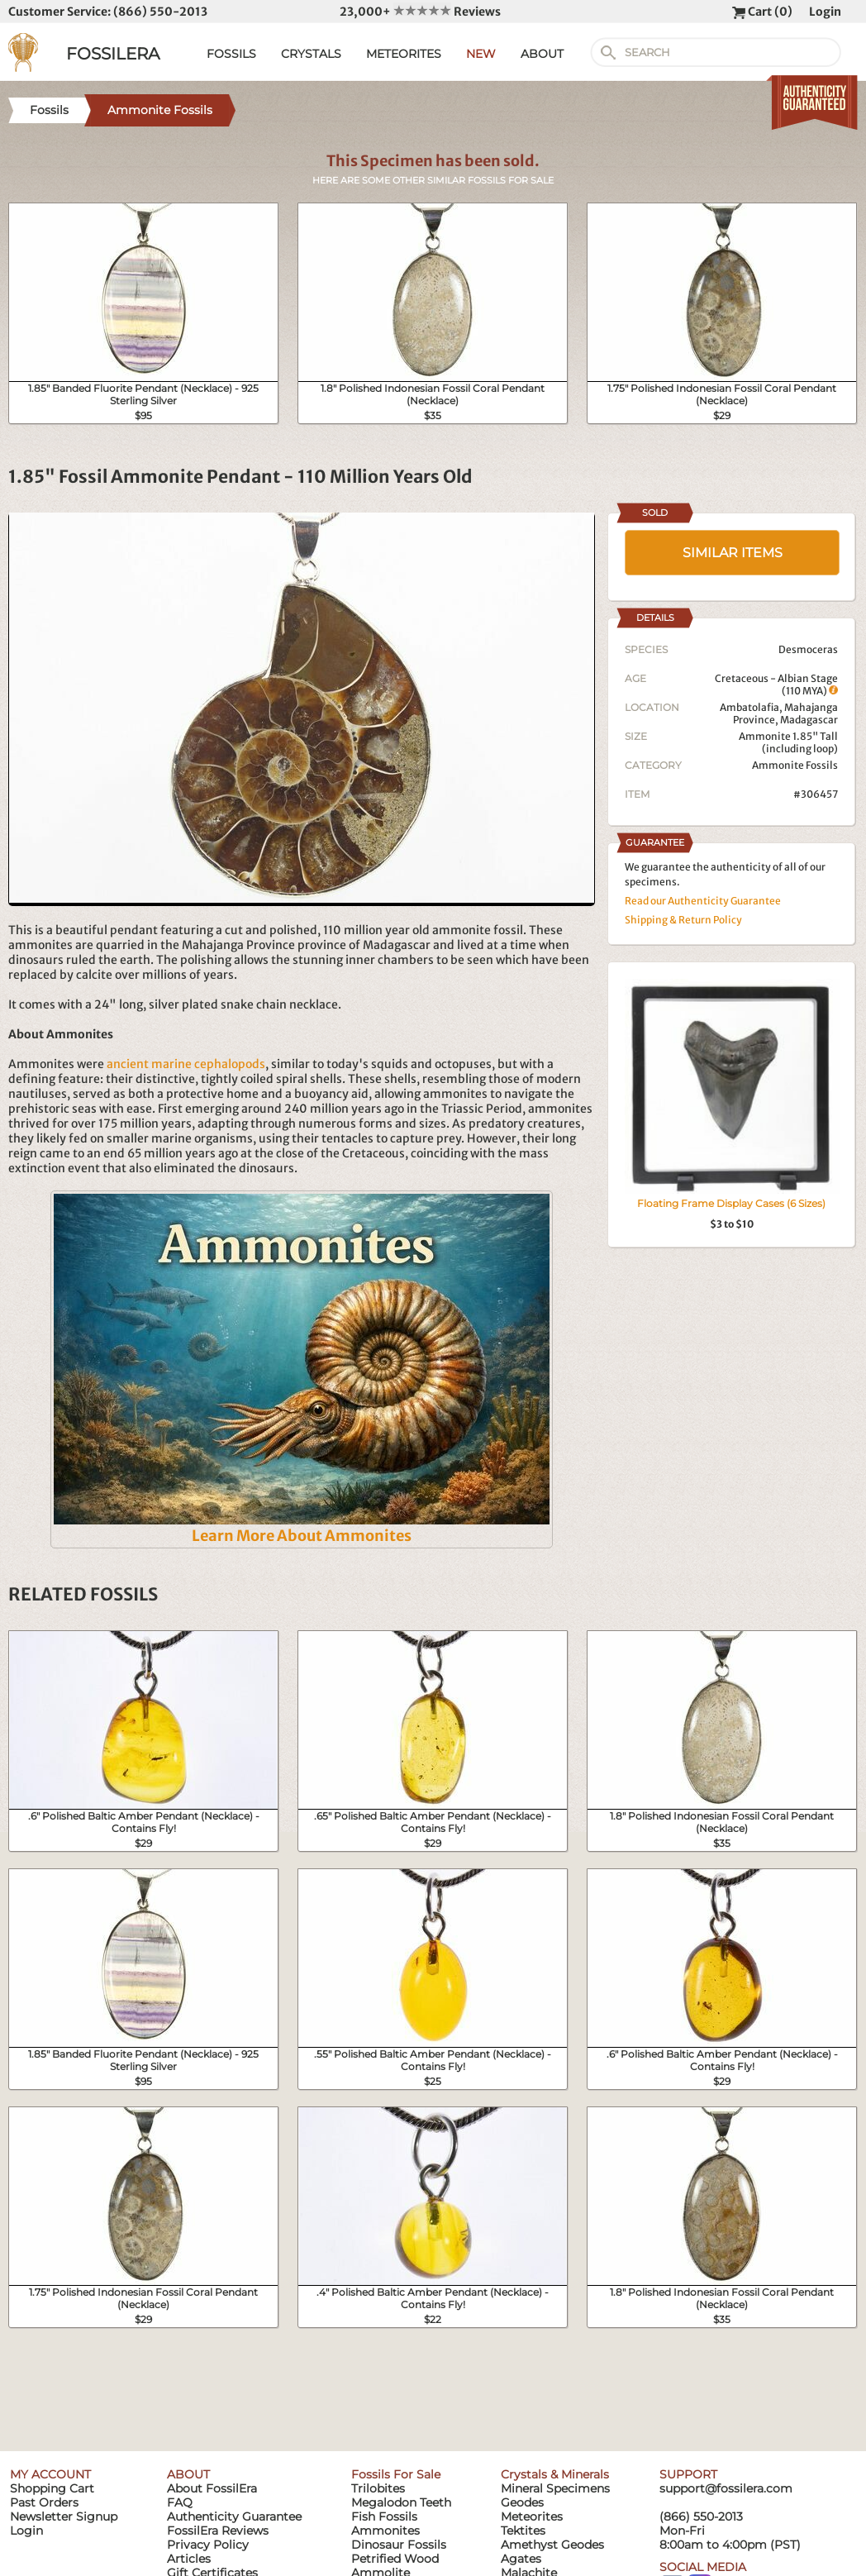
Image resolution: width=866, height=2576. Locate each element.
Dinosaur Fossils (398, 2544)
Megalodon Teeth (401, 2502)
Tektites (523, 2530)
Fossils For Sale (395, 2474)
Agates (521, 2558)
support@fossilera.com (725, 2488)
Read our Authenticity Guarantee (703, 900)
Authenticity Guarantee (234, 2516)
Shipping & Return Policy (683, 920)
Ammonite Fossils (795, 765)
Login (825, 11)
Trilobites (378, 2488)
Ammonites (385, 2530)
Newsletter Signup (63, 2516)
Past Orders (44, 2502)
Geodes (522, 2502)
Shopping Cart (52, 2488)
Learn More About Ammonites (302, 1535)
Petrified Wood (395, 2558)
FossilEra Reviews (218, 2530)
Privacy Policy (208, 2544)
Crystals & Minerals (555, 2474)
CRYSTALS (311, 53)
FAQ (180, 2502)
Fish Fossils (384, 2516)
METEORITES (403, 53)
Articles (189, 2558)
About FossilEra (212, 2488)
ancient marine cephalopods (186, 1064)
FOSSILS (231, 53)
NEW (481, 53)
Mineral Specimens (555, 2488)
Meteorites (532, 2516)
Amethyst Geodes (552, 2544)
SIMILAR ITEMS (733, 553)
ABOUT (542, 53)
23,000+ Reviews (420, 11)
